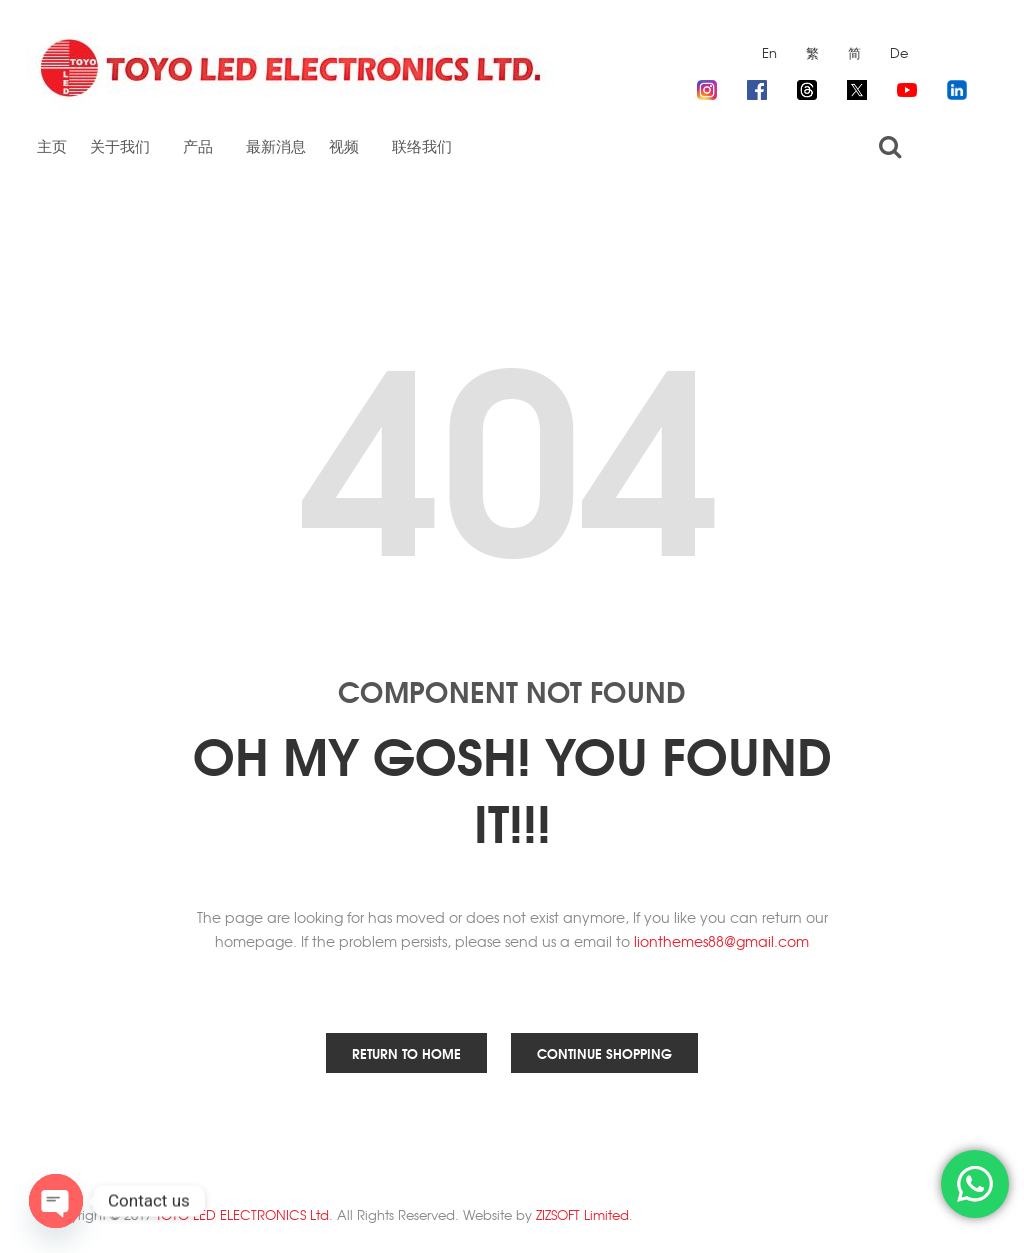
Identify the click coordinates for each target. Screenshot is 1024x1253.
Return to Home (406, 1053)
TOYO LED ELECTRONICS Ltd (242, 1214)
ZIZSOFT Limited (582, 1214)
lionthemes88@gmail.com (721, 941)
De (899, 52)
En (769, 52)
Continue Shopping (604, 1053)
